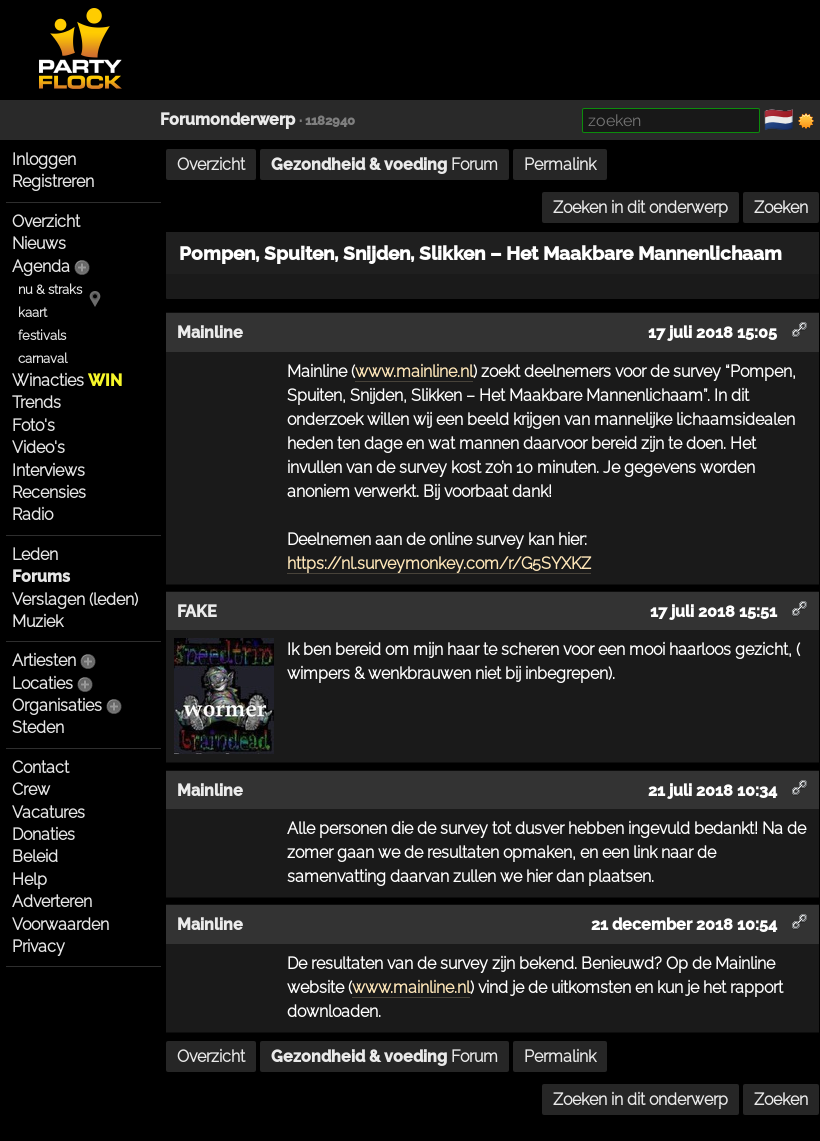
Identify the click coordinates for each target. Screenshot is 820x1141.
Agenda (41, 266)
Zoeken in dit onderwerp (640, 207)
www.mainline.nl (414, 371)
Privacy (38, 946)
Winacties (67, 380)
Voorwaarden (60, 924)
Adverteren (52, 901)
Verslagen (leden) (75, 599)
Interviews (48, 470)
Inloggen (44, 159)
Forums (41, 576)
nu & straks (50, 289)
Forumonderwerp (227, 119)
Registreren (53, 181)
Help (29, 879)
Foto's (33, 425)
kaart (32, 312)
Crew (31, 789)
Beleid (35, 856)
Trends (36, 402)
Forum (384, 164)
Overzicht (46, 221)
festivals (42, 335)
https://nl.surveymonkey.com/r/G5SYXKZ (439, 563)
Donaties (43, 834)
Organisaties (57, 705)
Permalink (560, 164)
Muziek (37, 621)
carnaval (42, 358)
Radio (32, 514)
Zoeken (781, 207)
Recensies (49, 492)
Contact (40, 767)
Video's (38, 447)
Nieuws (39, 243)
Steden (38, 727)
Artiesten (44, 660)
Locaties (42, 683)
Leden (35, 554)
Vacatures (48, 812)
